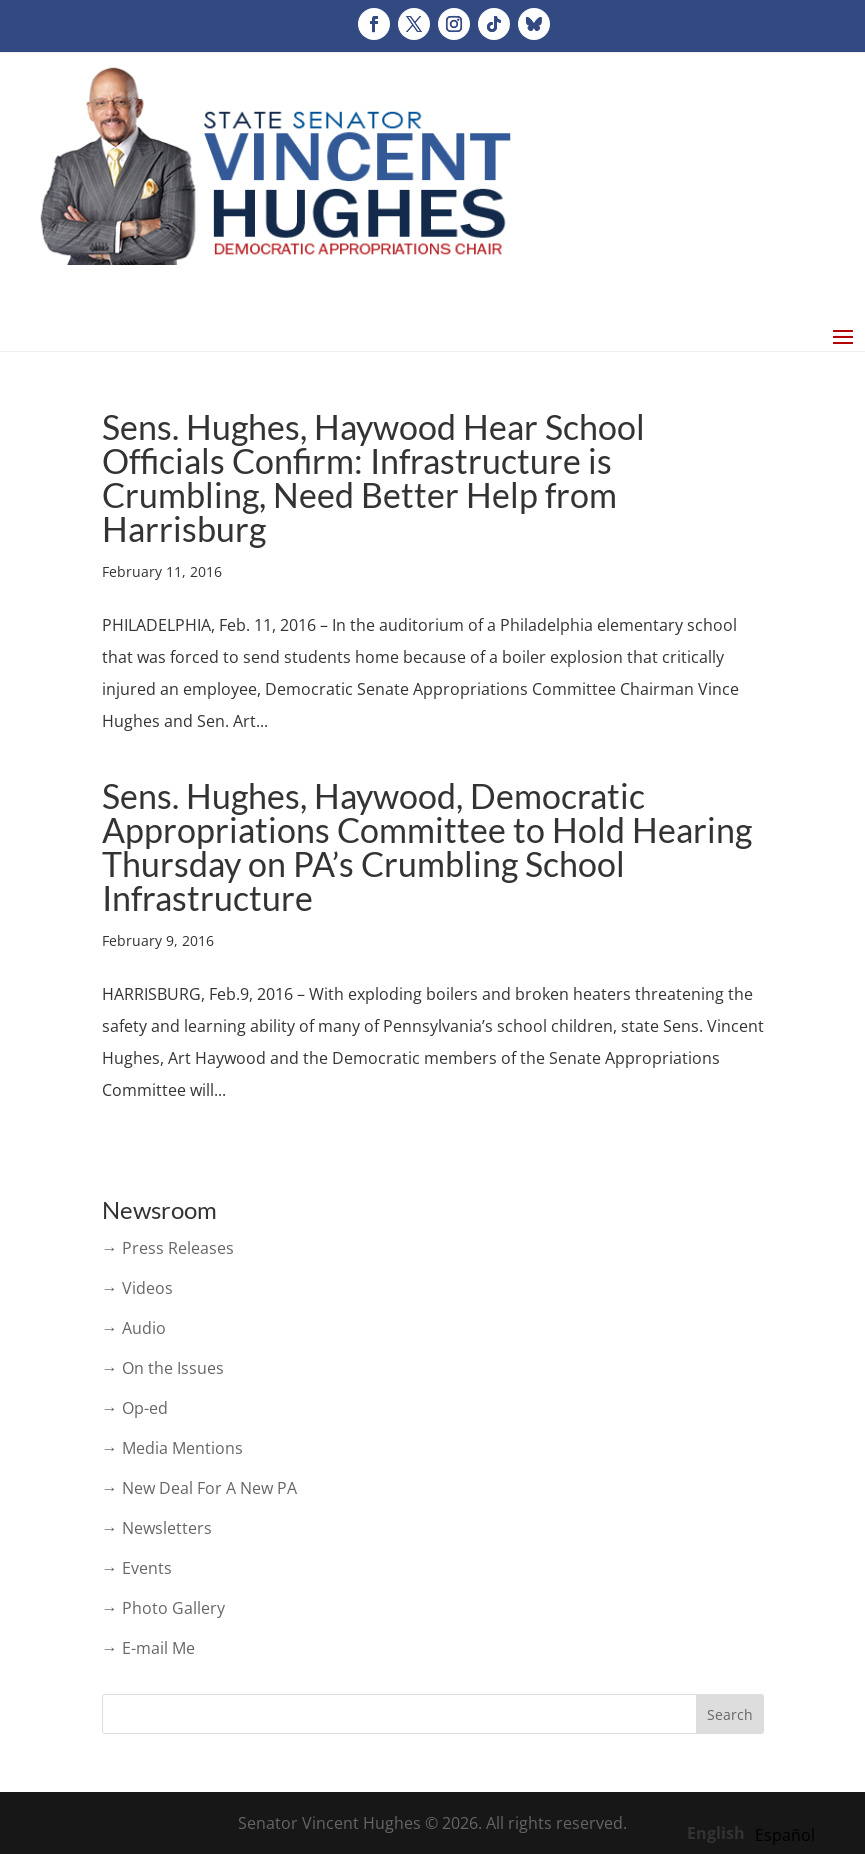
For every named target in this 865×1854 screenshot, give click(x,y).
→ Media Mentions (172, 1448)
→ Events (137, 1568)
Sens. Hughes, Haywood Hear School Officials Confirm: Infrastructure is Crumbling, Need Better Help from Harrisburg (373, 477)
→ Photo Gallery (163, 1608)
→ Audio (134, 1328)
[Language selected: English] (756, 1832)
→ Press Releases (168, 1248)
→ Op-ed (135, 1408)
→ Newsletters (157, 1528)
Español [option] (785, 1835)
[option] (785, 1835)
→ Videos (137, 1288)
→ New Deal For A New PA (199, 1488)
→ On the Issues (163, 1368)
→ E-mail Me (148, 1648)
